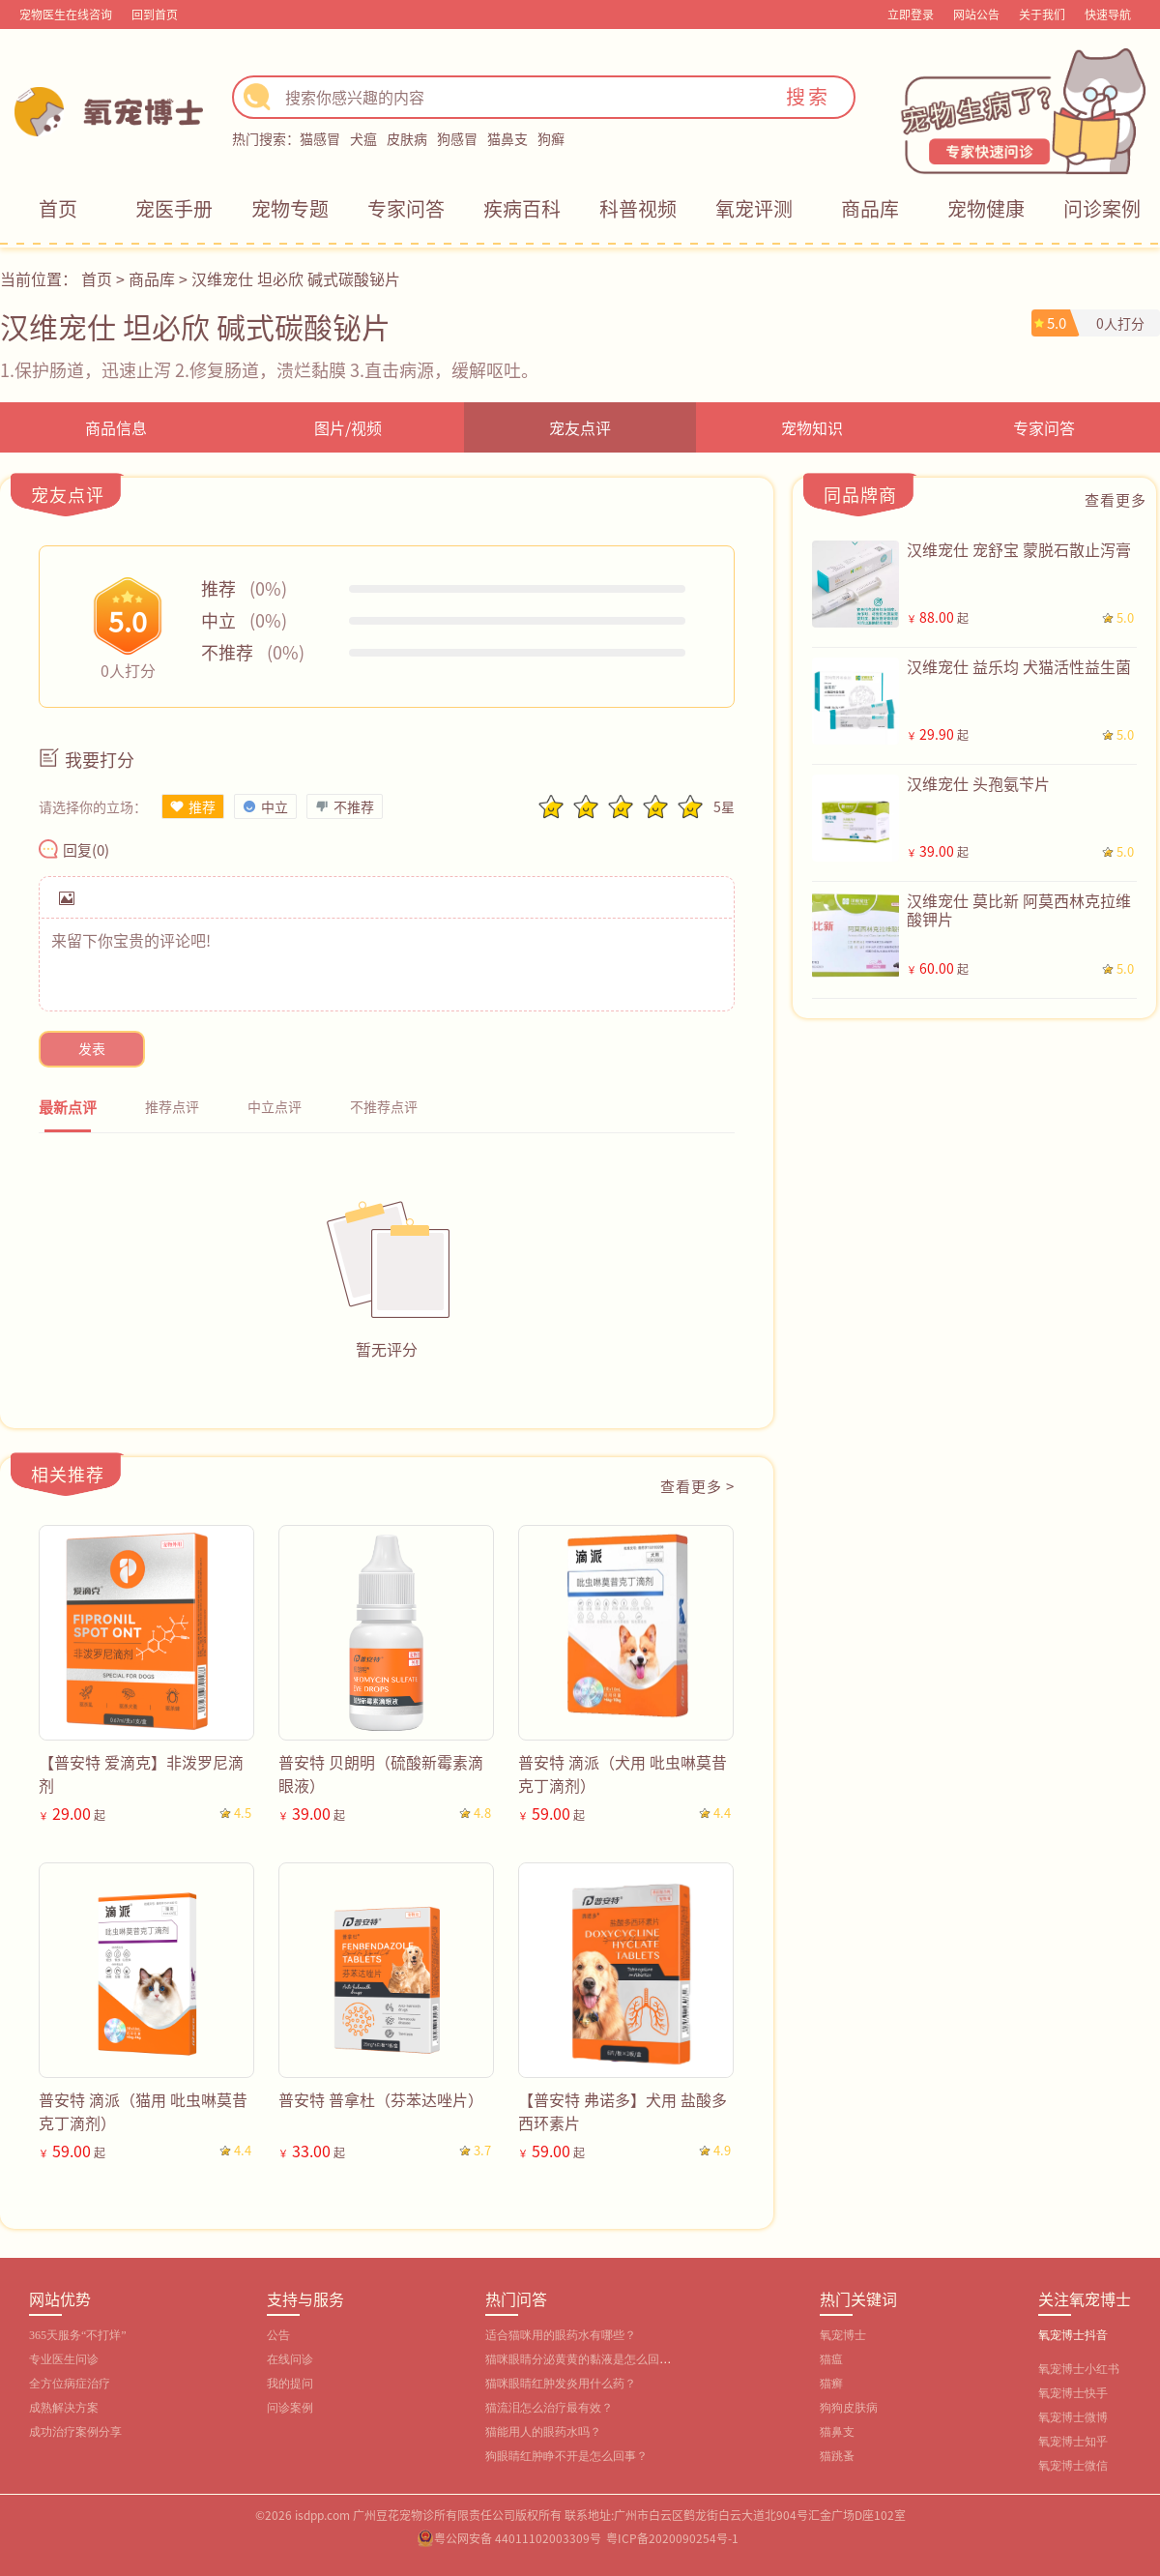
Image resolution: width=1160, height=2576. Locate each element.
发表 (91, 1048)
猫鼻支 (507, 138)
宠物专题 (290, 208)
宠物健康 (986, 208)
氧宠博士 (843, 2335)
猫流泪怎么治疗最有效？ (549, 2408)
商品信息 (116, 427)
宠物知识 (812, 427)
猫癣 (831, 2383)
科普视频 (638, 208)
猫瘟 (831, 2359)
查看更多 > (697, 1486)
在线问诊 (290, 2359)
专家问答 (406, 208)
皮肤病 (407, 138)
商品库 (870, 208)
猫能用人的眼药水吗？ (543, 2432)
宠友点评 (580, 427)
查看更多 (1115, 499)
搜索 (808, 96)
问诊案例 (1102, 208)
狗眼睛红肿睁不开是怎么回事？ (566, 2456)
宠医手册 (174, 208)
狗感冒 (457, 138)
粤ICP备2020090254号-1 (672, 2538)
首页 (58, 208)
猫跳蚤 (837, 2456)
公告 (278, 2335)
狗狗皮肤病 (849, 2408)
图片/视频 (348, 427)
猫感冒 (320, 138)
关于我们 (1042, 14)
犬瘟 (363, 138)
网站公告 (976, 14)
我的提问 (290, 2383)
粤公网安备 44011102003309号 (517, 2538)
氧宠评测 (754, 208)
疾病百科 (522, 208)
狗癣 (551, 138)
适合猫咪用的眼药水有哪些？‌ (560, 2335)
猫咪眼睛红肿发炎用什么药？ (560, 2383)
